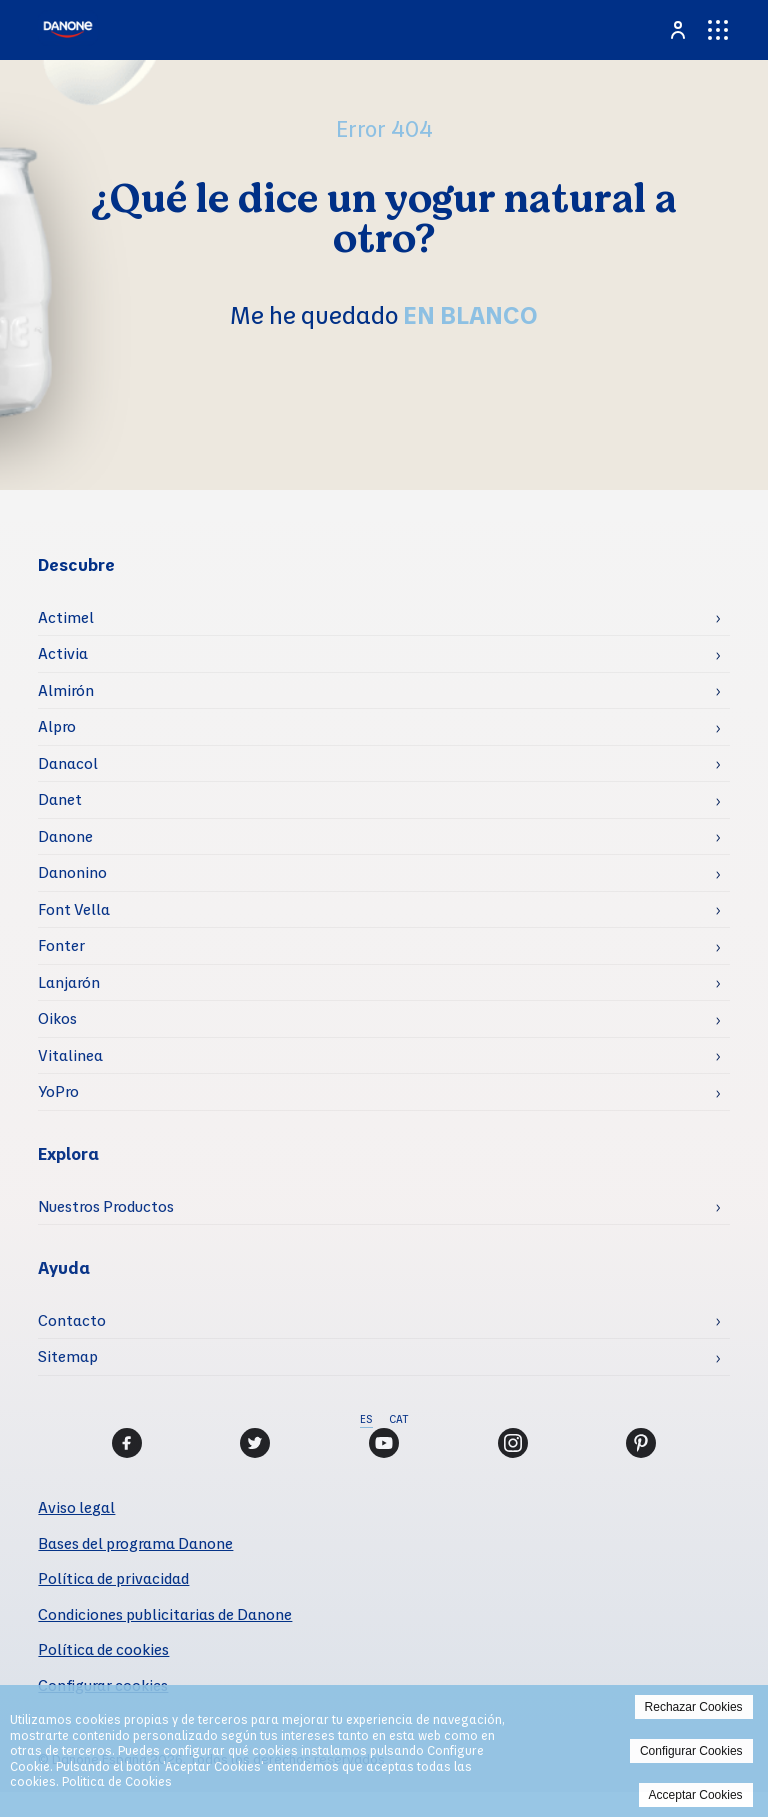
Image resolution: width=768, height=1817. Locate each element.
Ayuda (64, 1267)
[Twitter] (255, 1443)
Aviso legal (76, 1507)
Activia (63, 653)
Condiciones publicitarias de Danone (165, 1614)
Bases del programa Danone (135, 1543)
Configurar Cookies (691, 1751)
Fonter (61, 945)
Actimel (66, 617)
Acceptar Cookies (696, 1795)
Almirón (66, 690)
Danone (65, 836)
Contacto (72, 1320)
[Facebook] (127, 1443)
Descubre (76, 564)
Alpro (57, 726)
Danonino (72, 872)
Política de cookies (103, 1649)
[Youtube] (384, 1443)
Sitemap (68, 1356)
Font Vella (74, 909)
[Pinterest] (641, 1443)
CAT (398, 1419)
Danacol (68, 763)
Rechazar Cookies (694, 1707)
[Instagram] (513, 1443)
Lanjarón (69, 982)
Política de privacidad (113, 1578)
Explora (68, 1153)
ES (366, 1419)
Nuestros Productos (106, 1206)
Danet (60, 799)
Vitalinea (70, 1055)
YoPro (58, 1091)
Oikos (57, 1018)
